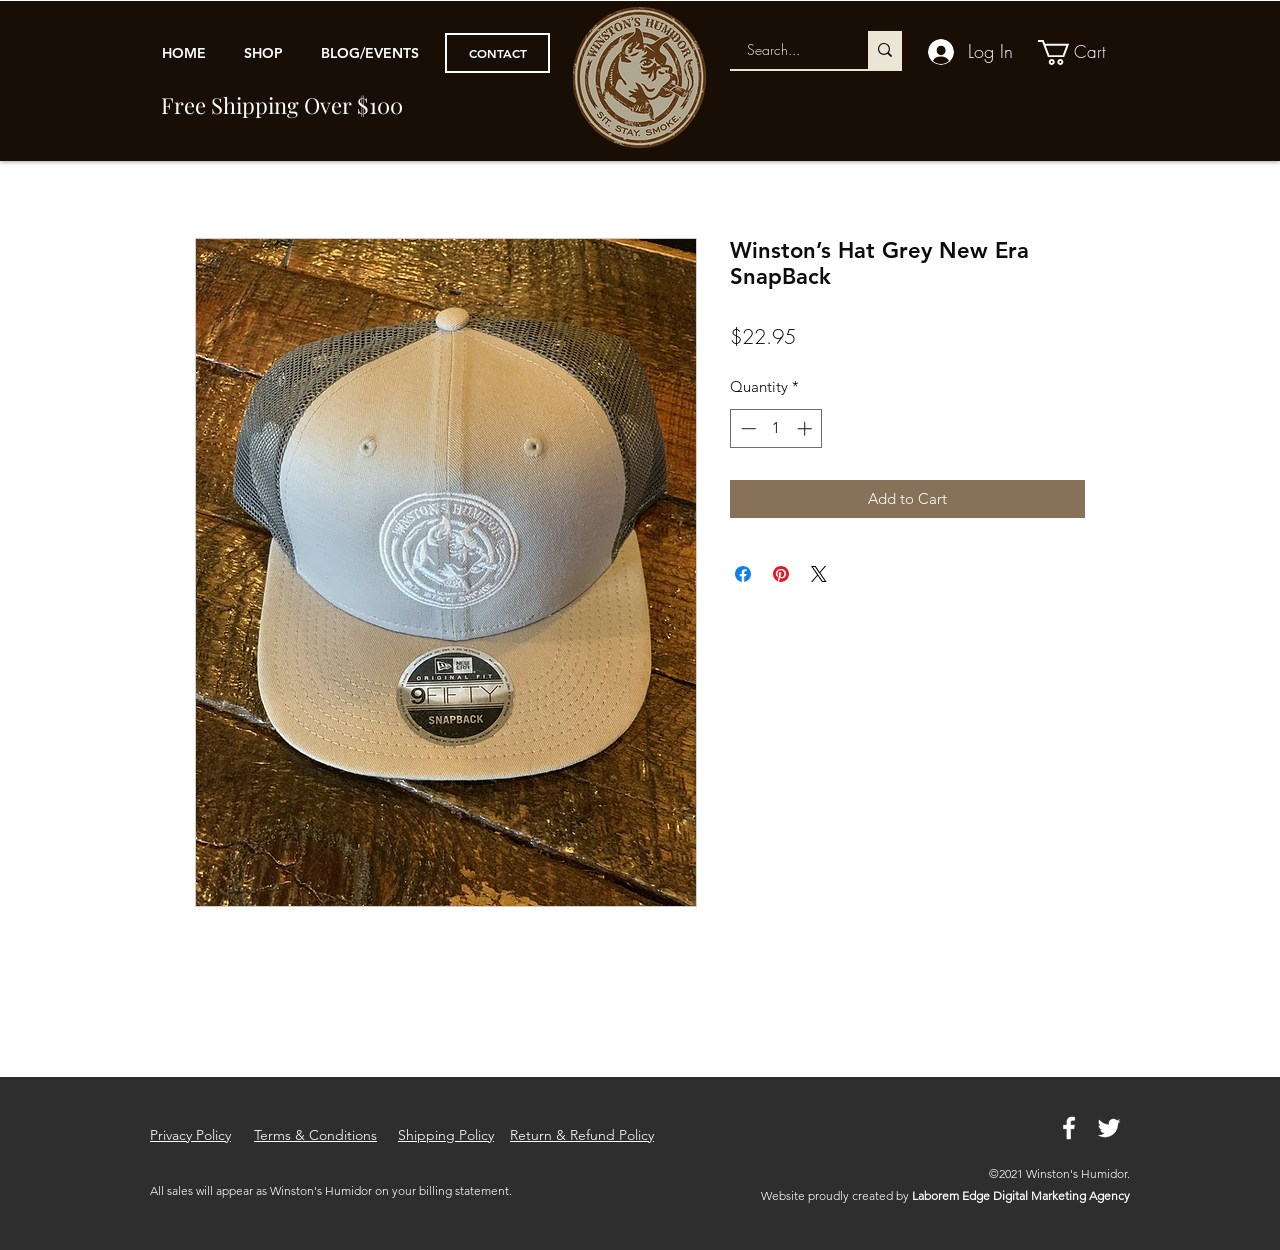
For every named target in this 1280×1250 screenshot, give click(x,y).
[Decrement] (746, 428)
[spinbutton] (776, 428)
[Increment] (806, 428)
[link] (1085, 52)
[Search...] (786, 50)
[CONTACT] (497, 53)
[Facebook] (1069, 1128)
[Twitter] (1109, 1128)
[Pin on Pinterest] (781, 574)
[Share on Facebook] (743, 574)
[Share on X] (819, 574)
